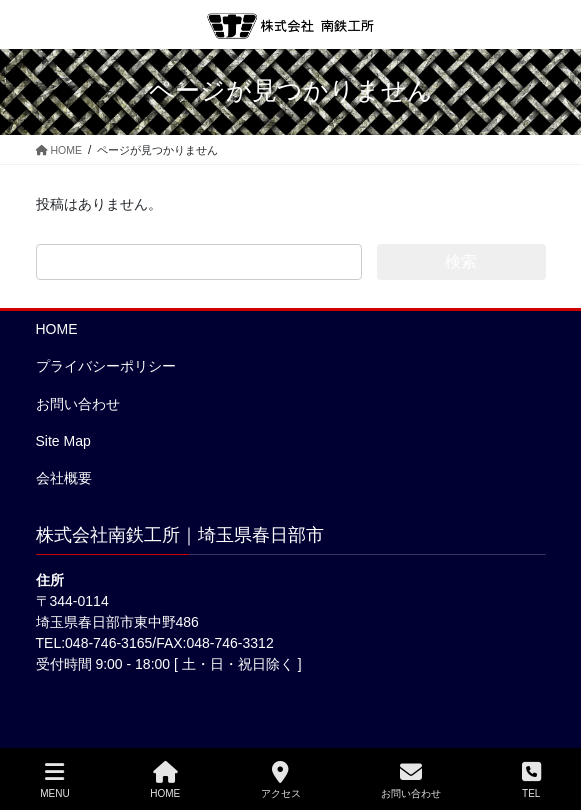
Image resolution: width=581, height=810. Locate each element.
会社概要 (64, 478)
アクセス (281, 780)
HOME (57, 329)
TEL (531, 780)
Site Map (63, 441)
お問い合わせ (78, 404)
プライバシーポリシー (106, 366)
